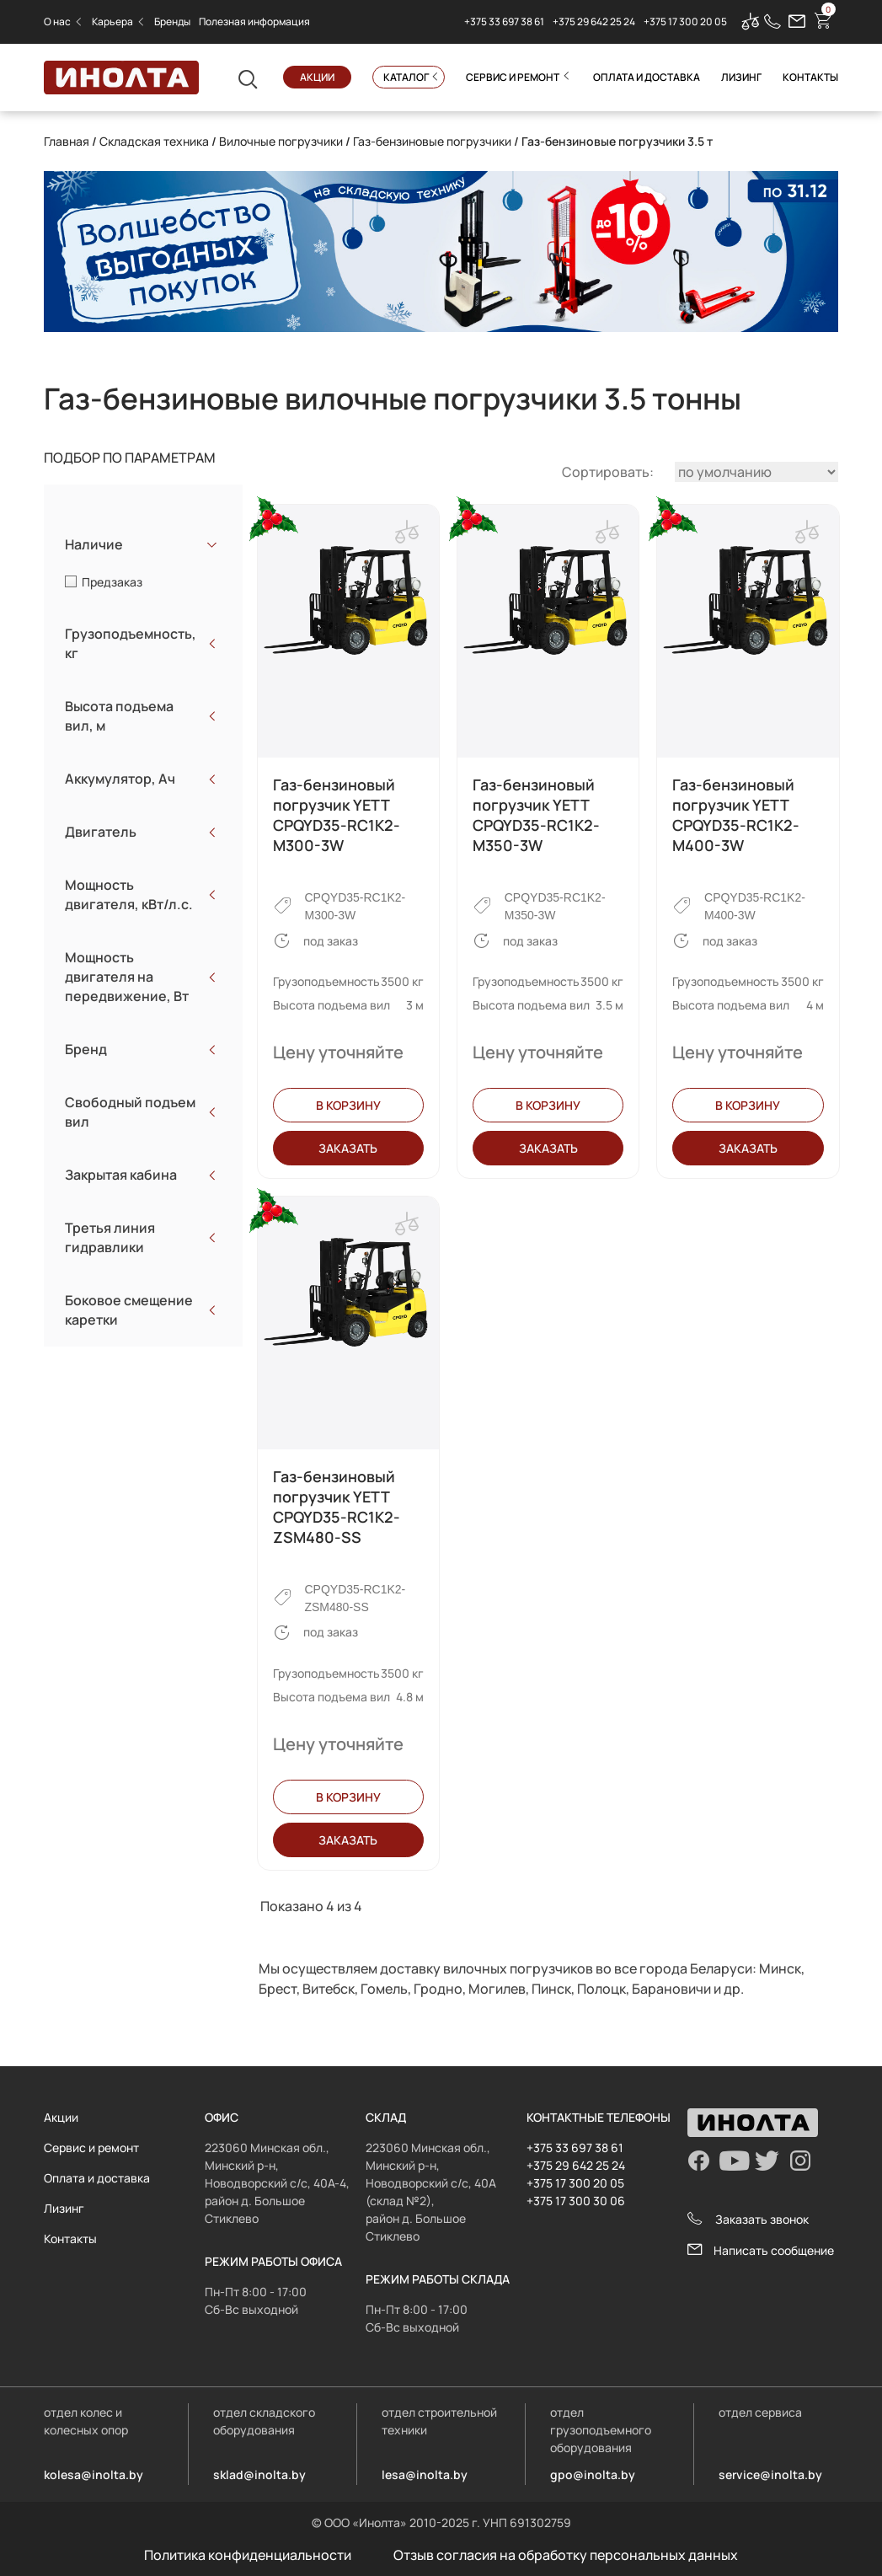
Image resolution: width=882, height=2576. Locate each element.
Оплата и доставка (646, 77)
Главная (66, 141)
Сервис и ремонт (512, 77)
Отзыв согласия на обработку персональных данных (565, 2555)
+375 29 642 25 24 (594, 22)
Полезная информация (254, 21)
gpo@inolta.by (592, 2474)
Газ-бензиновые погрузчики (432, 141)
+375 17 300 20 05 (685, 22)
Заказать (347, 1148)
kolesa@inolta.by (93, 2474)
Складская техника (154, 141)
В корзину (348, 1105)
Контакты (810, 77)
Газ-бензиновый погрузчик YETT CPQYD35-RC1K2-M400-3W (735, 814)
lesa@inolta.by (425, 2474)
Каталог (406, 77)
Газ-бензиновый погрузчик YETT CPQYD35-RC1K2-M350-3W (536, 814)
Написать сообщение (760, 2249)
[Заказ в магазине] (756, 472)
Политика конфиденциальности (247, 2555)
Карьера (112, 21)
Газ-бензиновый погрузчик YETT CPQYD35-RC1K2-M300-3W (336, 814)
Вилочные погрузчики (281, 141)
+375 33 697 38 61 (504, 22)
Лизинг (741, 77)
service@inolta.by (770, 2474)
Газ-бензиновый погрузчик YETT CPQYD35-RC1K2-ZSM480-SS (336, 1506)
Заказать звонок (748, 2219)
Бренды (172, 21)
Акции (317, 77)
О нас (57, 21)
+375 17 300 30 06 (576, 2201)
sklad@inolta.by (259, 2474)
